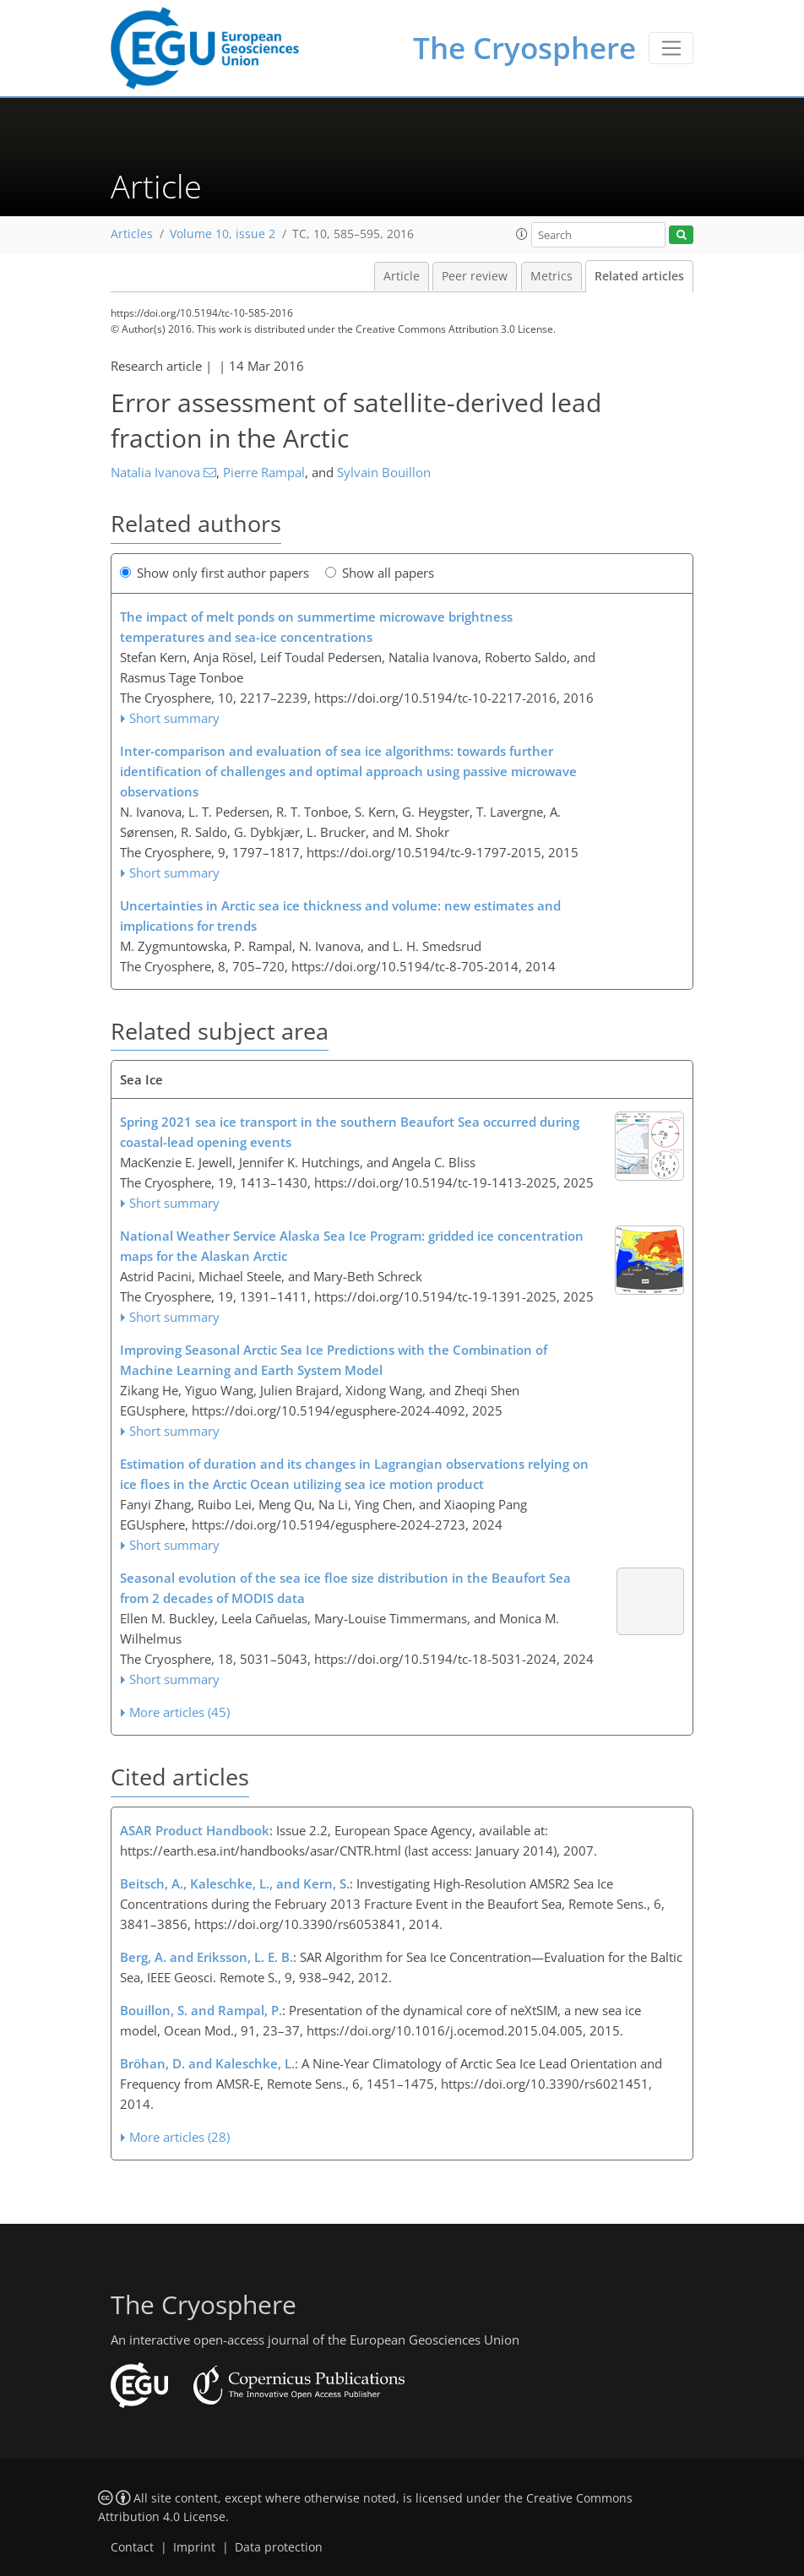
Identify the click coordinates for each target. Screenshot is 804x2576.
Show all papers (379, 572)
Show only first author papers (214, 572)
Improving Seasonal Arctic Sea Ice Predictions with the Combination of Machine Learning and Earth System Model (333, 1359)
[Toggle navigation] (671, 48)
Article (401, 276)
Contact (132, 2547)
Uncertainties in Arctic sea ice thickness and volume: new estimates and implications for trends (340, 915)
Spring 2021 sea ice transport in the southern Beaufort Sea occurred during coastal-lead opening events (349, 1131)
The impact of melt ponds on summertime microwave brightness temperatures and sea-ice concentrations (316, 626)
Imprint (194, 2547)
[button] (522, 234)
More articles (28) (179, 2136)
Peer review (475, 276)
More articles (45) (179, 1712)
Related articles (639, 276)
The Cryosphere (524, 48)
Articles (132, 234)
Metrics (551, 276)
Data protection (279, 2547)
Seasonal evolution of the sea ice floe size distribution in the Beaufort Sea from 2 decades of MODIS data (345, 1587)
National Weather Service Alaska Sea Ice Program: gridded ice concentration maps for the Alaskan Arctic (352, 1245)
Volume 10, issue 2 (222, 234)
